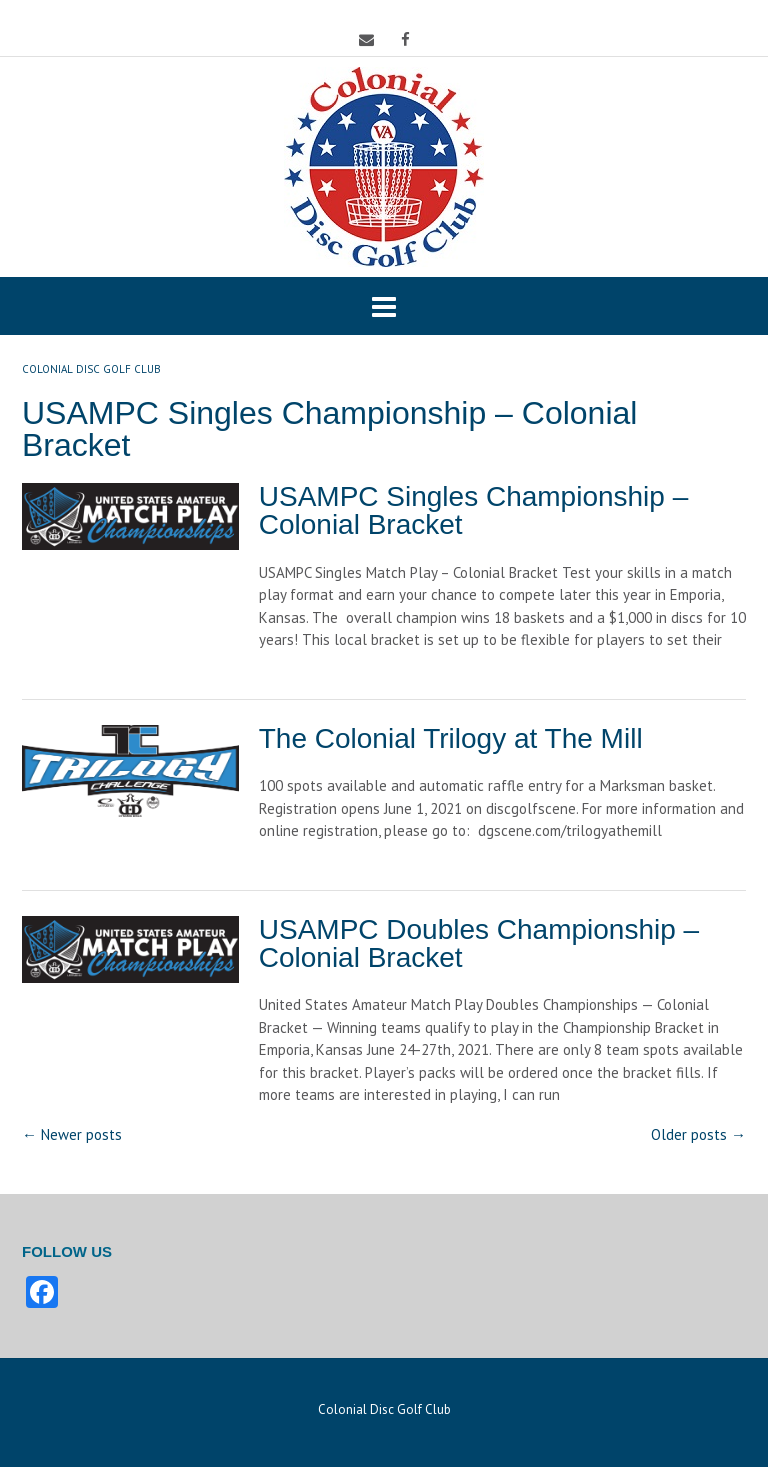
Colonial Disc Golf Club (384, 1409)
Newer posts (72, 1134)
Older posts (698, 1134)
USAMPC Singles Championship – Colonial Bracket (474, 510)
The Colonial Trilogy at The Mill (451, 738)
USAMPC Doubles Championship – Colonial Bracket (479, 943)
